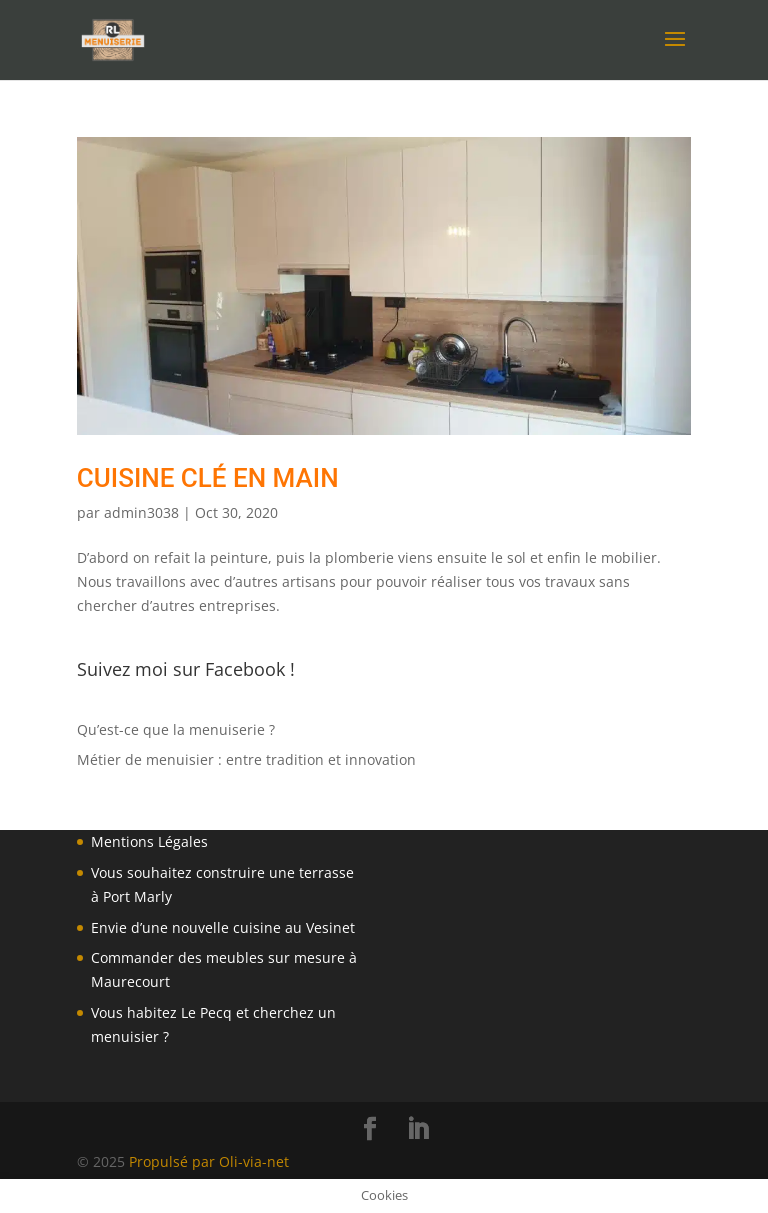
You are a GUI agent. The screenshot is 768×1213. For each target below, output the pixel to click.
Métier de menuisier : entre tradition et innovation (246, 759)
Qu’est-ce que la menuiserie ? (176, 729)
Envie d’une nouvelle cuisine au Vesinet (223, 927)
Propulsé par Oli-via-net (209, 1161)
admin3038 (141, 512)
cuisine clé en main (208, 478)
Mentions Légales (149, 841)
